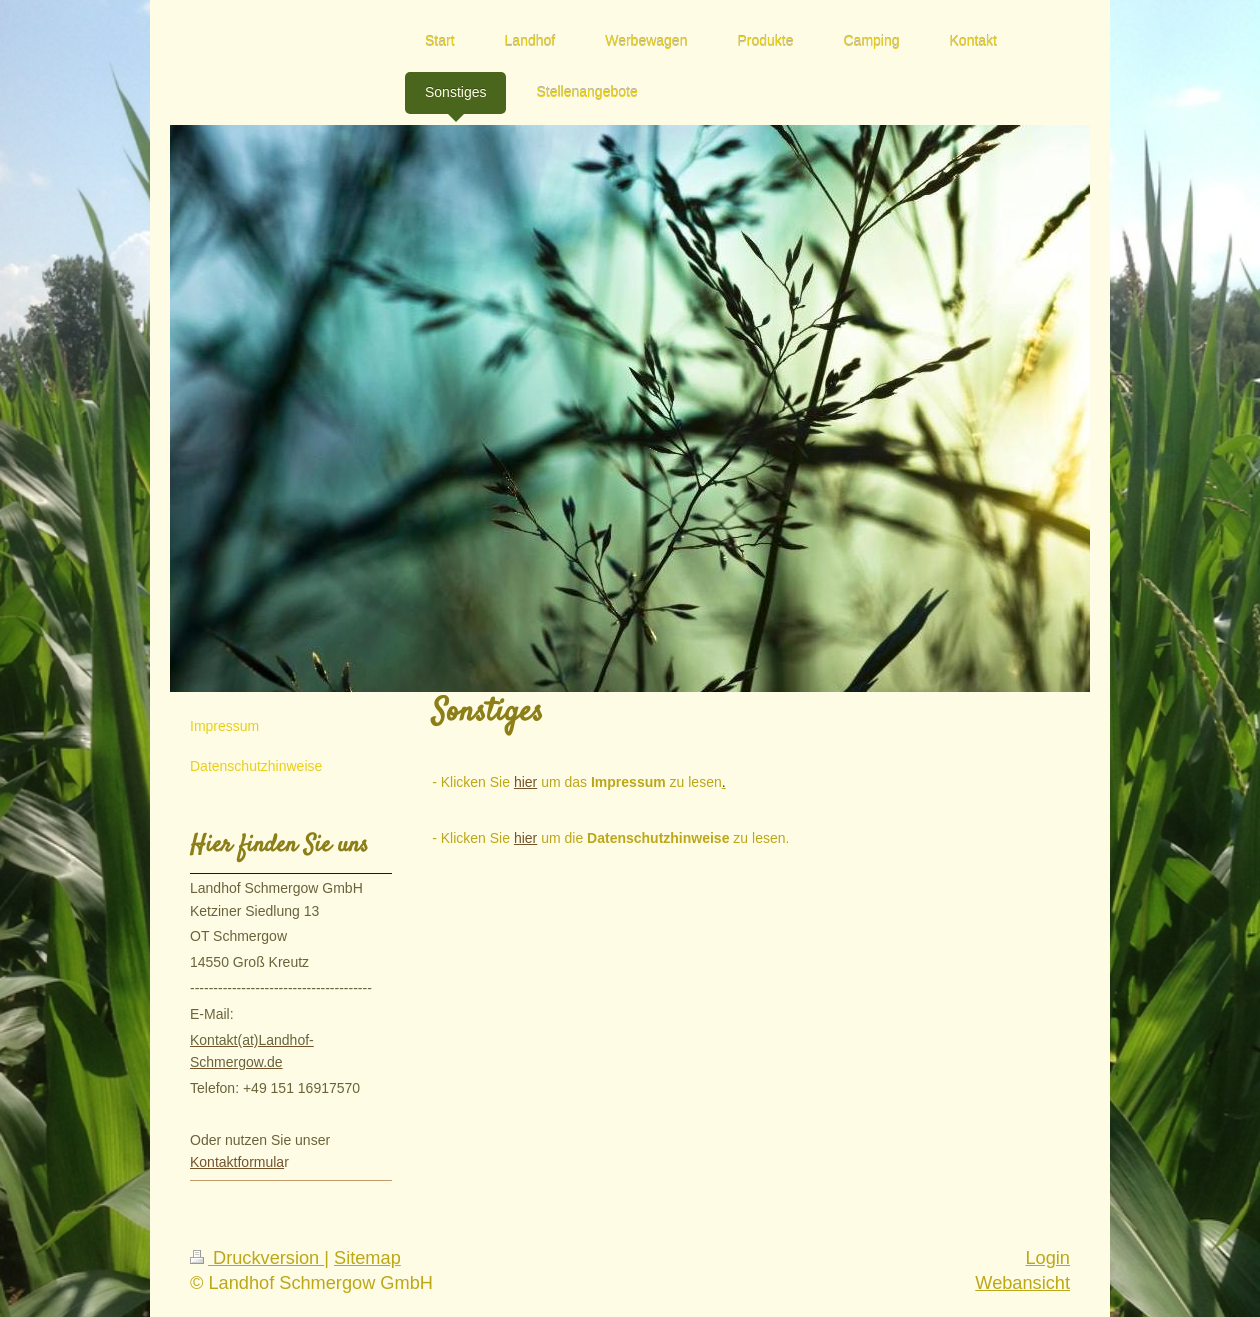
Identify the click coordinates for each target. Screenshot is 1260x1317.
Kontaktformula (237, 1162)
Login (1047, 1258)
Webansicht (1022, 1283)
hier (525, 782)
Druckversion (257, 1258)
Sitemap (367, 1258)
